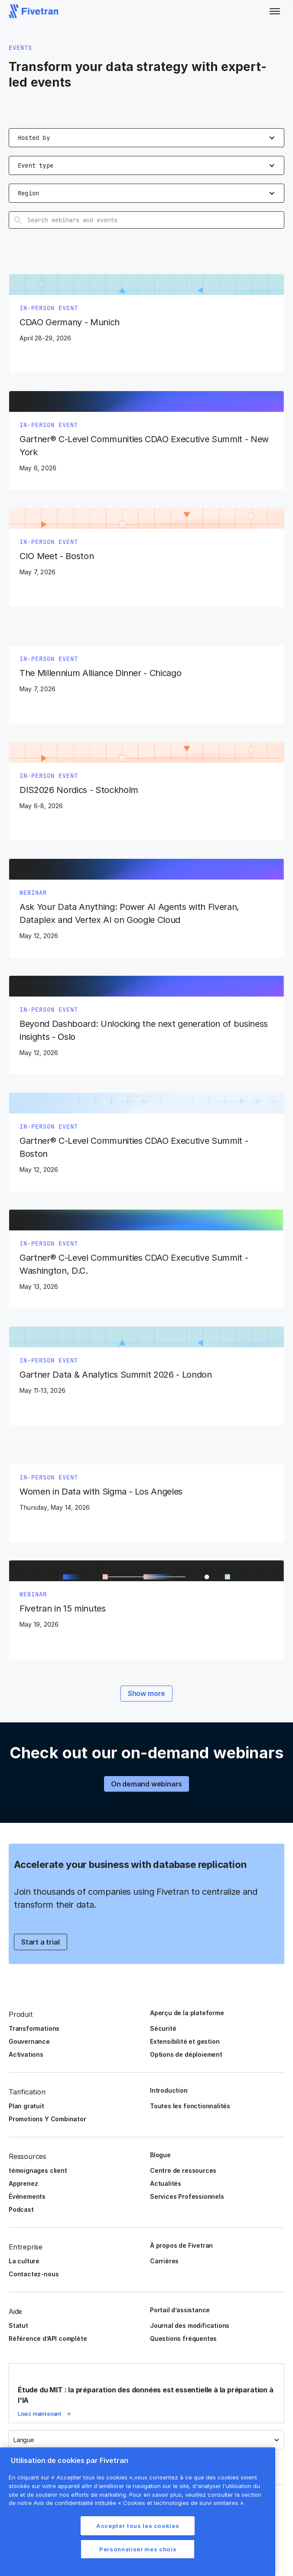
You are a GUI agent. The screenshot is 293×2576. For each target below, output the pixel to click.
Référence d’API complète (48, 2338)
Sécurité (163, 2028)
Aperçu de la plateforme (187, 2012)
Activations (26, 2054)
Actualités (165, 2183)
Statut (18, 2325)
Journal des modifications (189, 2325)
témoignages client (38, 2170)
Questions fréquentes (183, 2338)
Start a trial (40, 1942)
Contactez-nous (34, 2274)
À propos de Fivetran (181, 2245)
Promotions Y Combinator (47, 2119)
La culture (24, 2261)
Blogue (160, 2155)
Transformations (34, 2028)
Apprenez (23, 2183)
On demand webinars (146, 1784)
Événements (27, 2196)
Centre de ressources (183, 2170)
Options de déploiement (186, 2054)
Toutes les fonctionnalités (190, 2106)
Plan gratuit (26, 2106)
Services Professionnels (187, 2196)
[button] (274, 11)
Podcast (21, 2209)
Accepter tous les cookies (137, 2525)
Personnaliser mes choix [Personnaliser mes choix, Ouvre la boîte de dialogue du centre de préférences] (137, 2549)
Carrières (164, 2261)
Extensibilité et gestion (184, 2041)
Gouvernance (29, 2041)
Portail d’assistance (180, 2310)
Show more (146, 1693)
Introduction (169, 2090)
